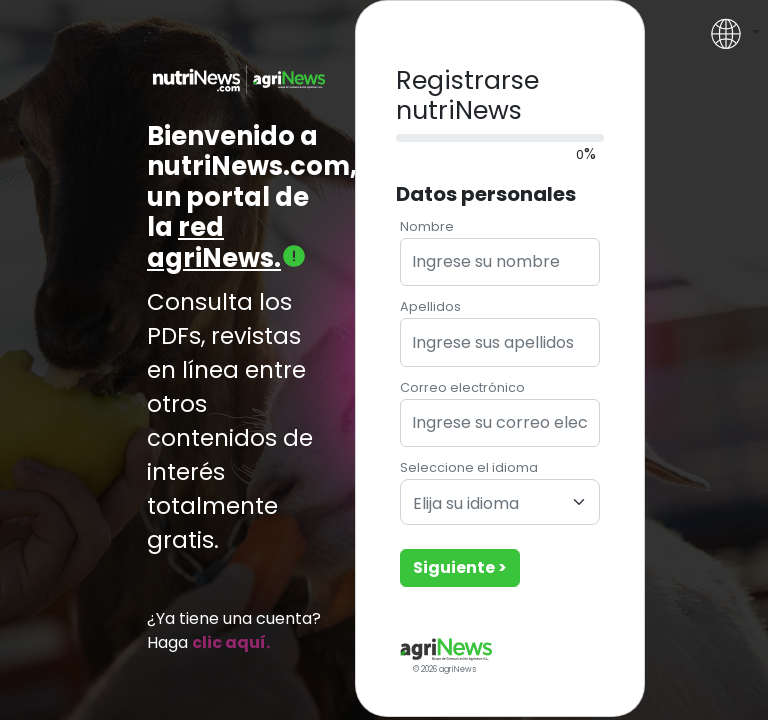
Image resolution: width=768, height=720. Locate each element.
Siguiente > (460, 567)
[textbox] (488, 504)
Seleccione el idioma (469, 467)
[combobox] (500, 502)
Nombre (427, 226)
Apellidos (430, 306)
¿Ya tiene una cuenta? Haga (234, 630)
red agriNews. (227, 242)
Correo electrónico (462, 387)
